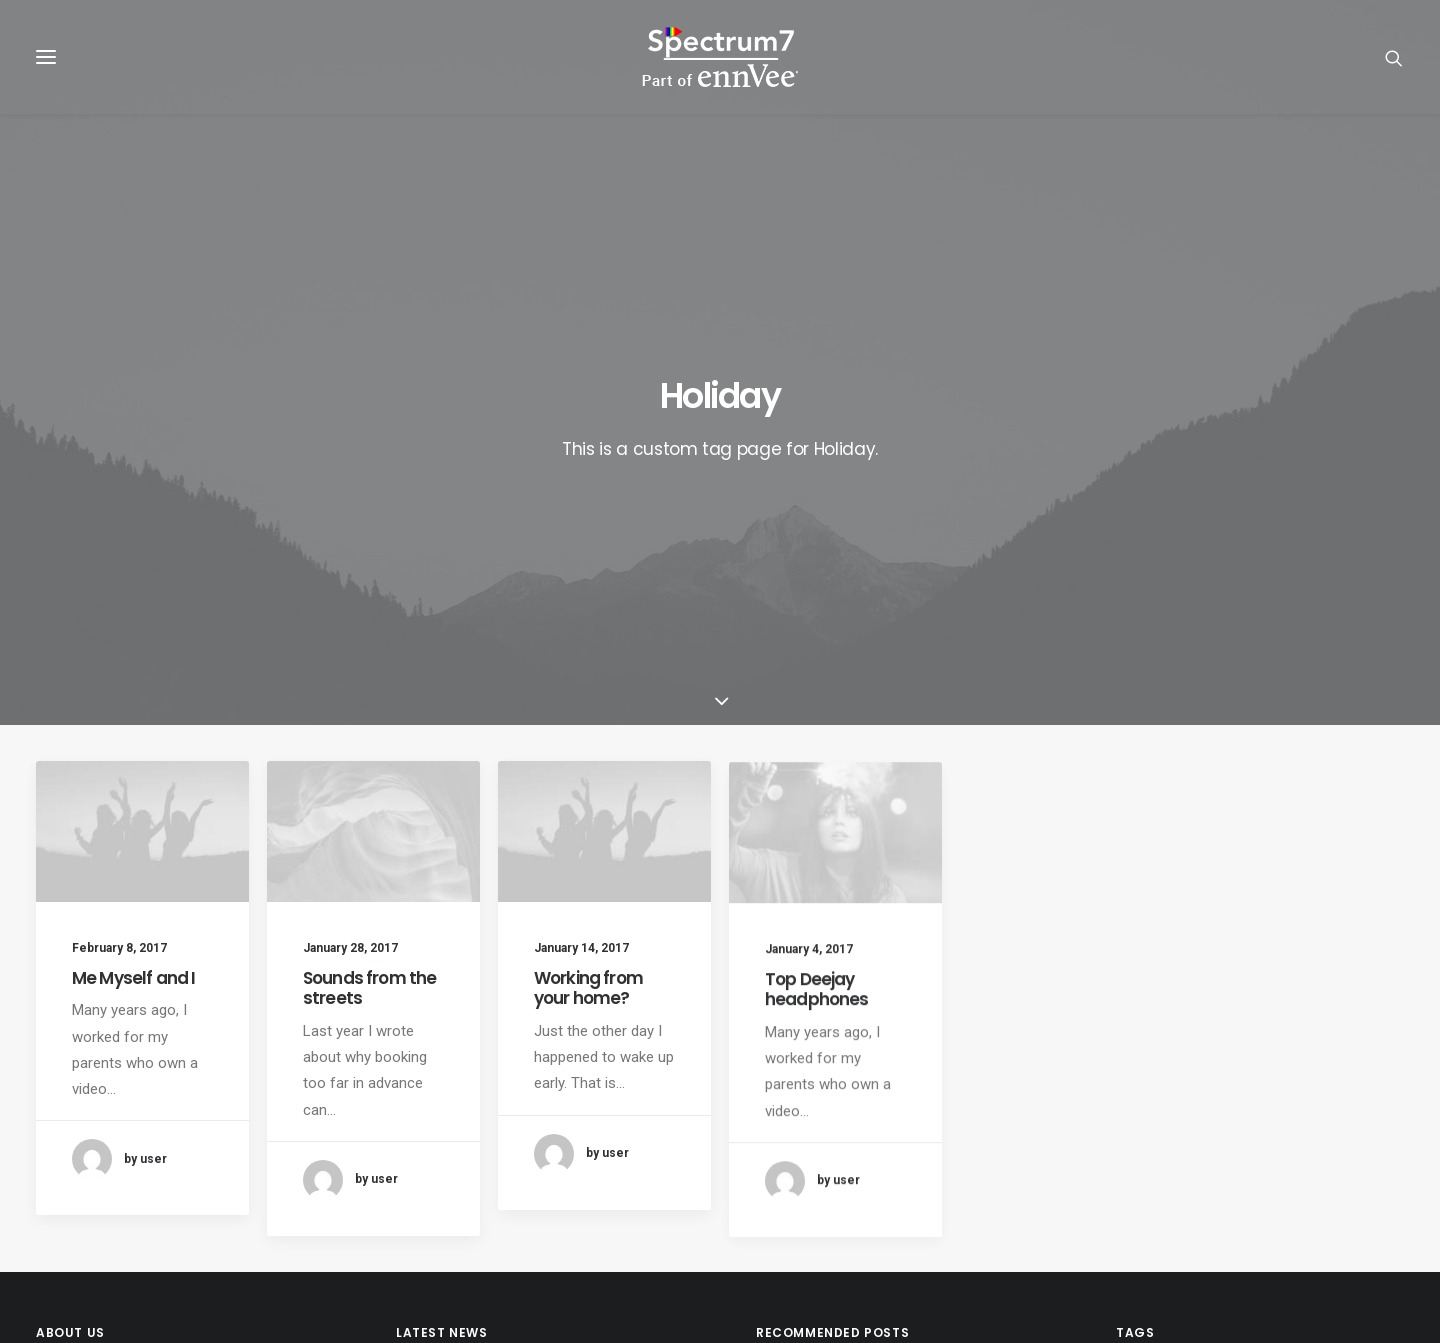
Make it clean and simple (838, 1113)
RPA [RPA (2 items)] (1135, 1140)
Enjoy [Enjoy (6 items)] (1210, 1076)
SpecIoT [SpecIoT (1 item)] (1303, 1172)
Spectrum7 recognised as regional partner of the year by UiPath (538, 1150)
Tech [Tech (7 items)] (1199, 1204)
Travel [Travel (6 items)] (1260, 1204)
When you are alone (822, 1138)
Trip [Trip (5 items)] (1319, 1204)
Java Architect (443, 1088)
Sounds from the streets (369, 652)
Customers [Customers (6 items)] (1353, 1044)
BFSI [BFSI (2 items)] (1136, 1044)
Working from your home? (588, 677)
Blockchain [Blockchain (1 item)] (1209, 1044)
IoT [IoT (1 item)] (1134, 1108)
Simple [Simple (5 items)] (1145, 1172)
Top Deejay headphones (817, 716)
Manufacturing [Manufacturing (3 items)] (1264, 1108)
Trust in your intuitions (830, 1039)
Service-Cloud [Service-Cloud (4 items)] (1316, 1140)
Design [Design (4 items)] (1145, 1076)
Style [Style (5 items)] (1141, 1204)
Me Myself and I (133, 641)
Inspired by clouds (818, 1088)
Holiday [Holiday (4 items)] (1325, 1076)
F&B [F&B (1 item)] (1265, 1076)
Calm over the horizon (830, 1064)
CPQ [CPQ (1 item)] (1281, 1044)
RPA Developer (444, 1039)
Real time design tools (831, 1162)
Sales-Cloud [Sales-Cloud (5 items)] (1210, 1140)
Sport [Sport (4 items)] (1371, 1172)
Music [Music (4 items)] (1355, 1108)
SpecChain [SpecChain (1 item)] (1222, 1172)
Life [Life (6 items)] (1180, 1108)
